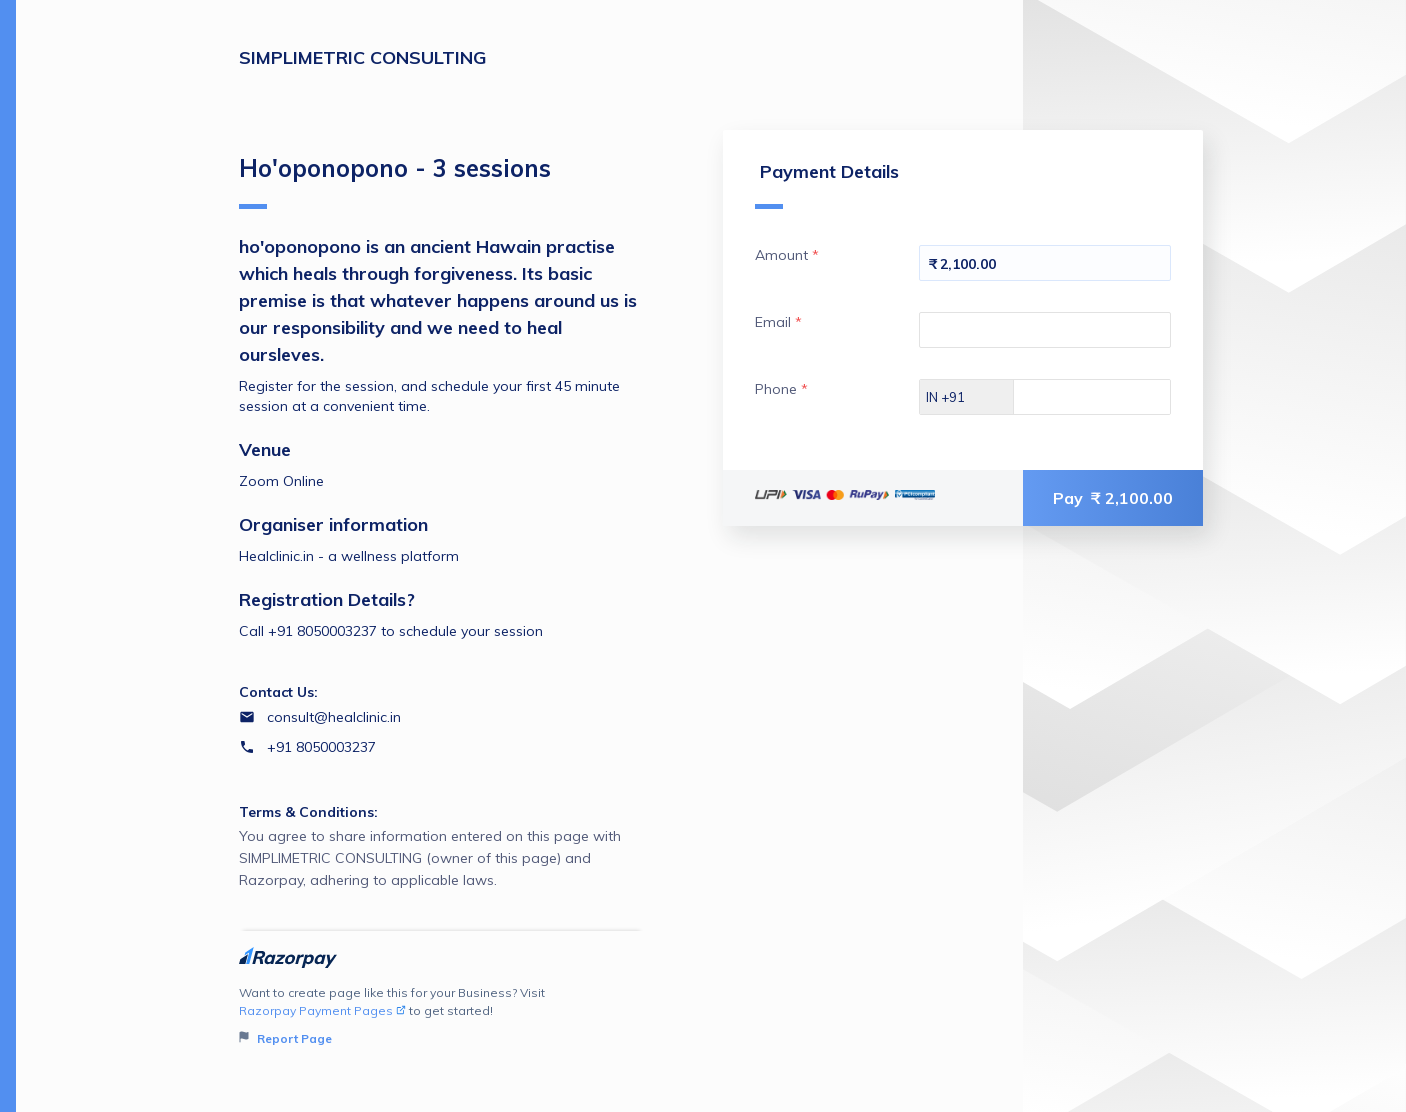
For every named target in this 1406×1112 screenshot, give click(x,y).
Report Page (285, 1038)
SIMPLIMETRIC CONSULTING (362, 57)
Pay (1113, 498)
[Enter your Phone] (1109, 397)
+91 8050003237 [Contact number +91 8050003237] (321, 747)
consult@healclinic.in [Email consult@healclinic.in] (334, 717)
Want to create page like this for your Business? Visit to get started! (441, 1016)
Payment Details (827, 184)
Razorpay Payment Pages (322, 1010)
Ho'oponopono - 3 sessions (395, 181)
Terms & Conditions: (308, 812)
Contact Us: (278, 692)
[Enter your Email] (1045, 330)
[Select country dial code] (967, 397)
